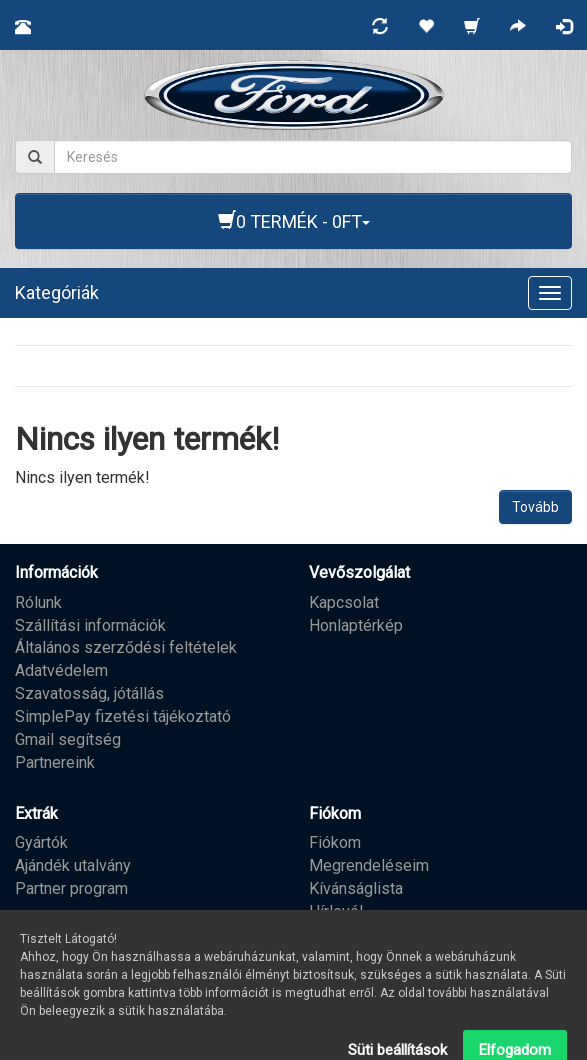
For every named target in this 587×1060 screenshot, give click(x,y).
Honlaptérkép (356, 625)
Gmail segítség (68, 739)
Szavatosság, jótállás (89, 693)
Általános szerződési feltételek (126, 647)
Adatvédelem (61, 670)
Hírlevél (336, 911)
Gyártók (41, 842)
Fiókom (335, 842)
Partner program (71, 888)
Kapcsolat (344, 602)
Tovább (535, 507)
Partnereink (55, 762)
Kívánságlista (356, 888)
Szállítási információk (90, 625)
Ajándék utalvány (73, 865)
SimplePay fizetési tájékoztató (123, 716)
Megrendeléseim (369, 865)
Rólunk (38, 602)
